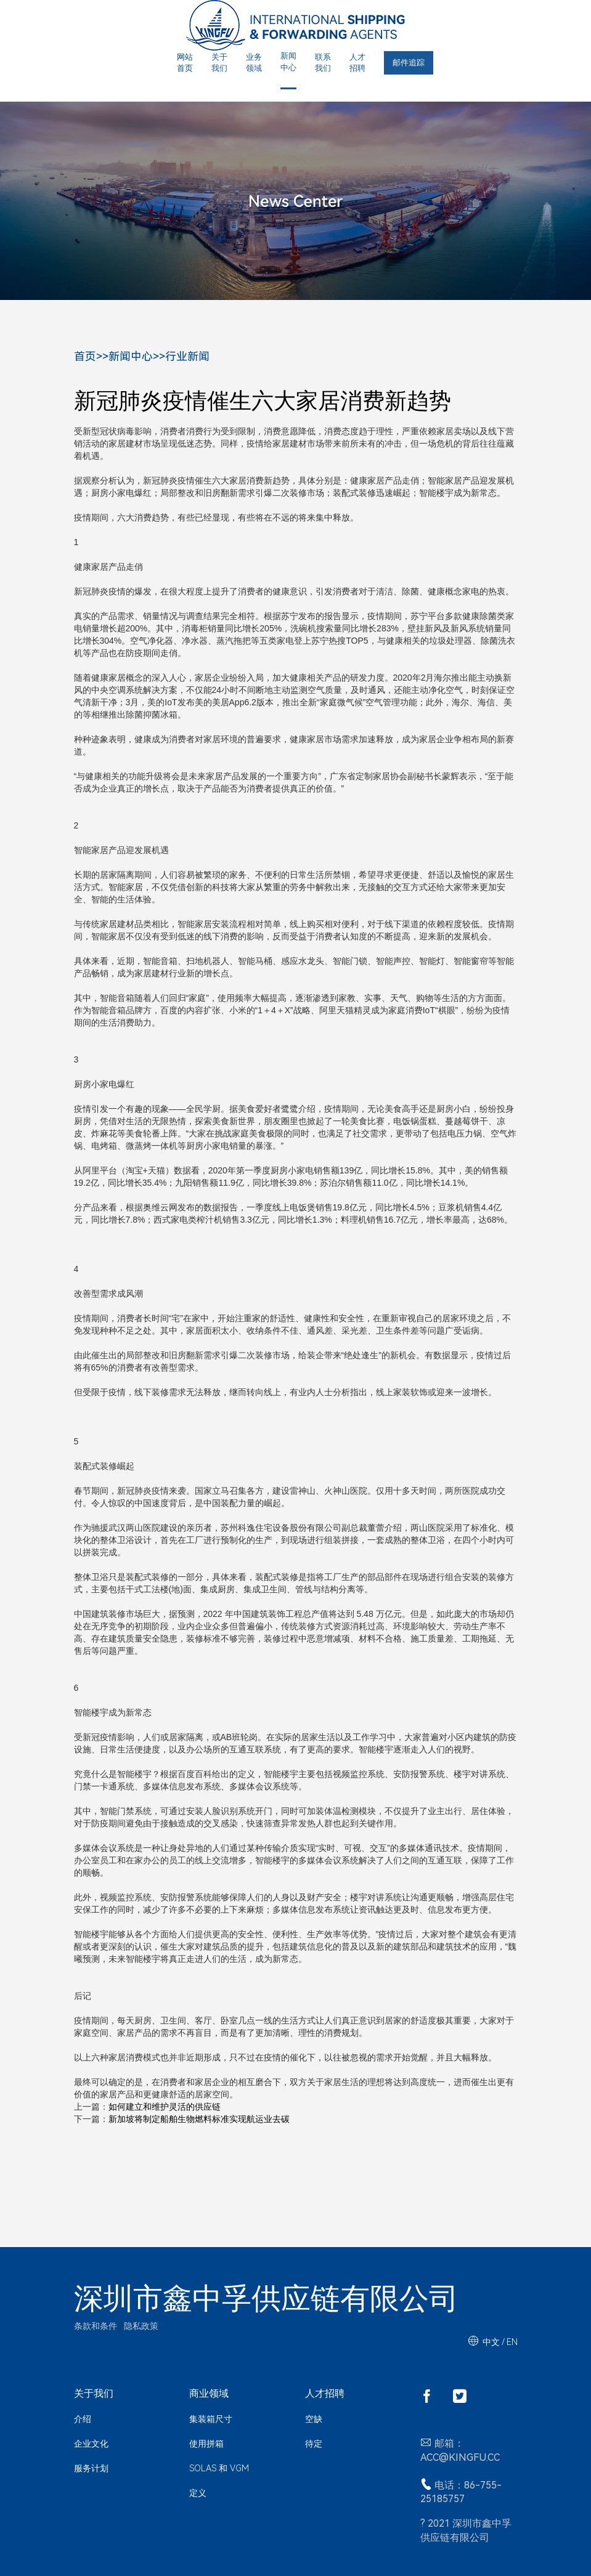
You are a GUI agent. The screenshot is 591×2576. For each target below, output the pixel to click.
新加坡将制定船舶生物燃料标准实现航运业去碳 (199, 2119)
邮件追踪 (409, 62)
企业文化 (91, 2443)
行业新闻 (187, 356)
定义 (197, 2493)
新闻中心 (130, 356)
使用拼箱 (206, 2443)
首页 (85, 356)
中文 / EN (500, 2342)
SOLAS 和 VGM (219, 2468)
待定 (313, 2443)
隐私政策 (141, 2326)
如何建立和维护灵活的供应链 (164, 2107)
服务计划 (91, 2468)
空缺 (313, 2419)
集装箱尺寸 (210, 2419)
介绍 (82, 2419)
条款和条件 (95, 2326)
